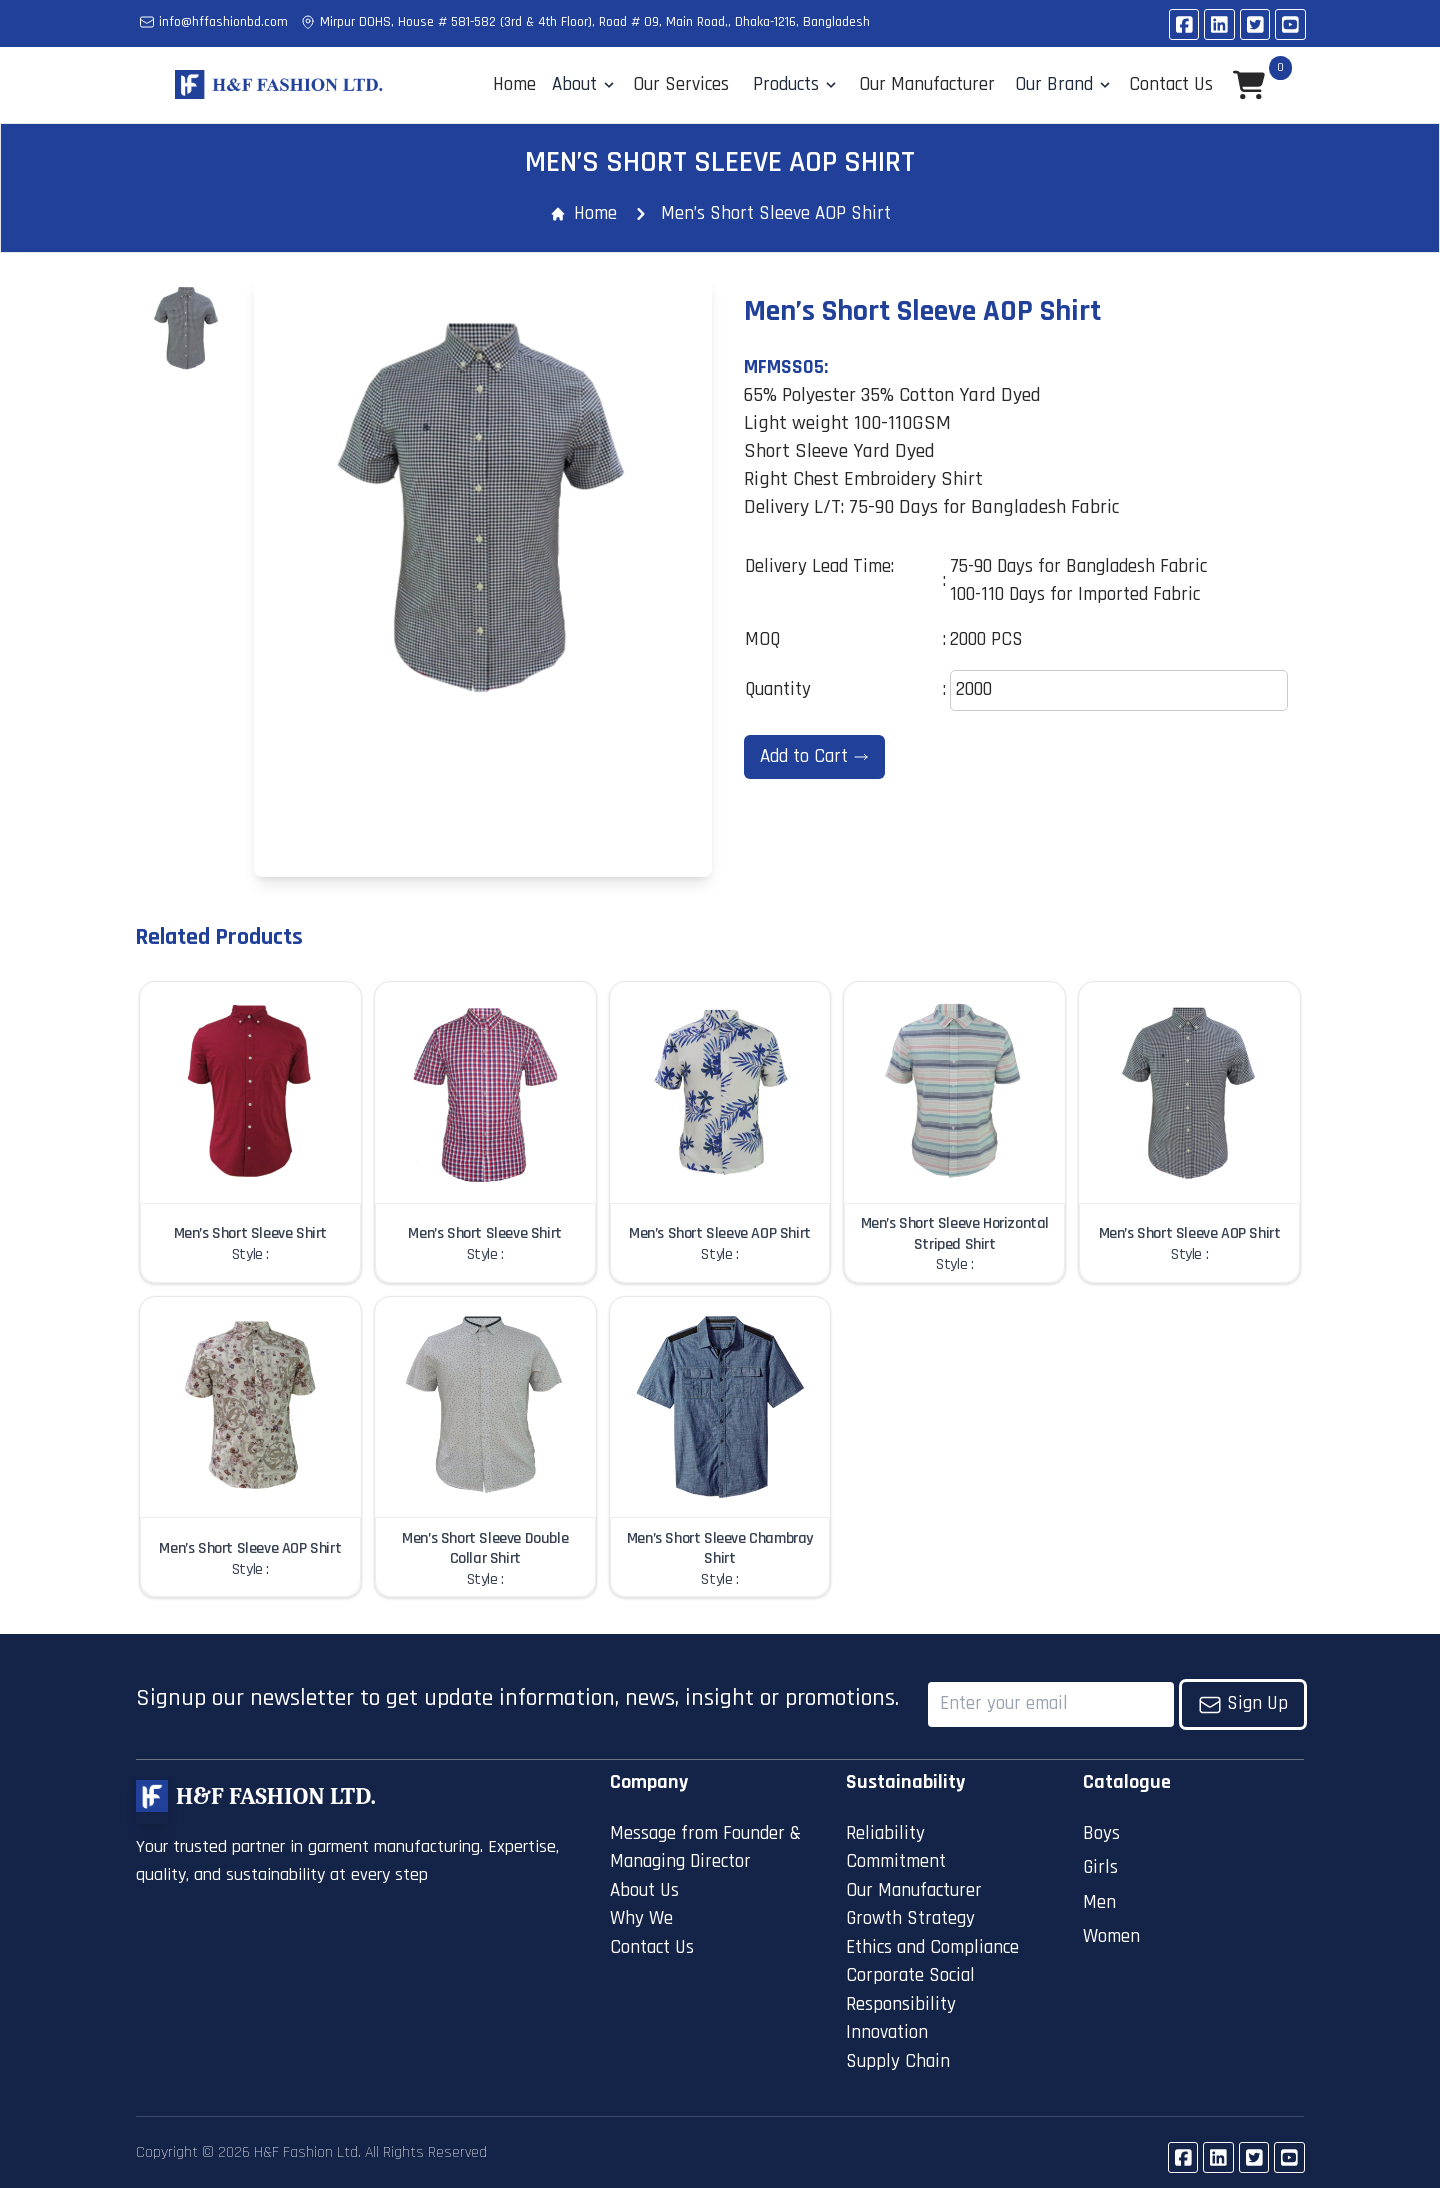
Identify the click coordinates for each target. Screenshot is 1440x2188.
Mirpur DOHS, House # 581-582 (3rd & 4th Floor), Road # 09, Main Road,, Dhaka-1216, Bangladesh (585, 22)
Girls (1100, 1867)
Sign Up (1243, 1703)
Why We (641, 1918)
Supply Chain (898, 2061)
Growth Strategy (910, 1918)
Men (1099, 1902)
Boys (1101, 1833)
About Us (644, 1890)
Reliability (885, 1833)
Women (1111, 1936)
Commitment (896, 1861)
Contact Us (652, 1947)
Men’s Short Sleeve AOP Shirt (776, 213)
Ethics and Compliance (932, 1947)
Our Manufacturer (914, 1890)
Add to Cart (814, 756)
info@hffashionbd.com (213, 22)
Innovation (887, 2032)
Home (514, 84)
